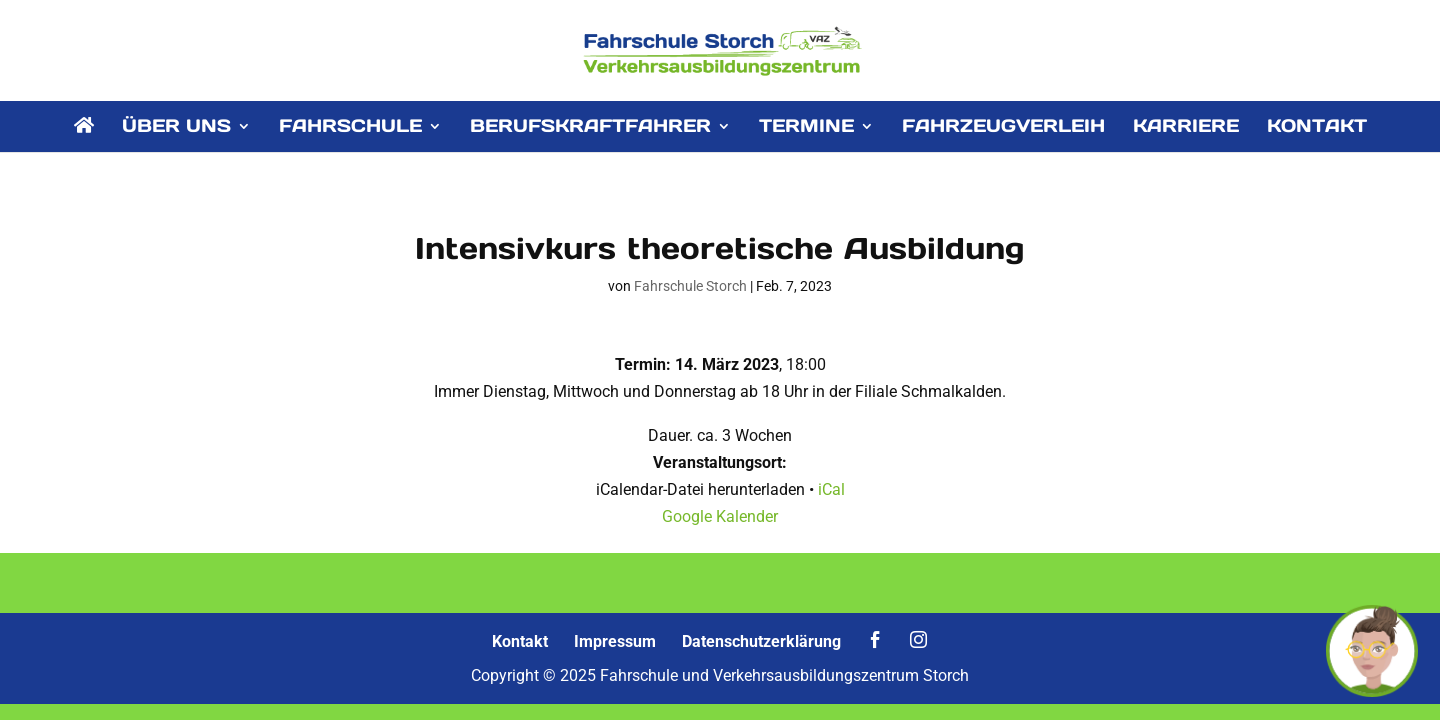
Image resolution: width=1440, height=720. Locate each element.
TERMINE (806, 128)
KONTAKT (1317, 128)
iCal (831, 489)
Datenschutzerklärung (761, 641)
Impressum (615, 641)
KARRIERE (1186, 128)
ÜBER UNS (176, 128)
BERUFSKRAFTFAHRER (590, 128)
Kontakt (520, 641)
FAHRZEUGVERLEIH (1003, 128)
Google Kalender (720, 516)
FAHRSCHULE (350, 128)
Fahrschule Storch (690, 286)
